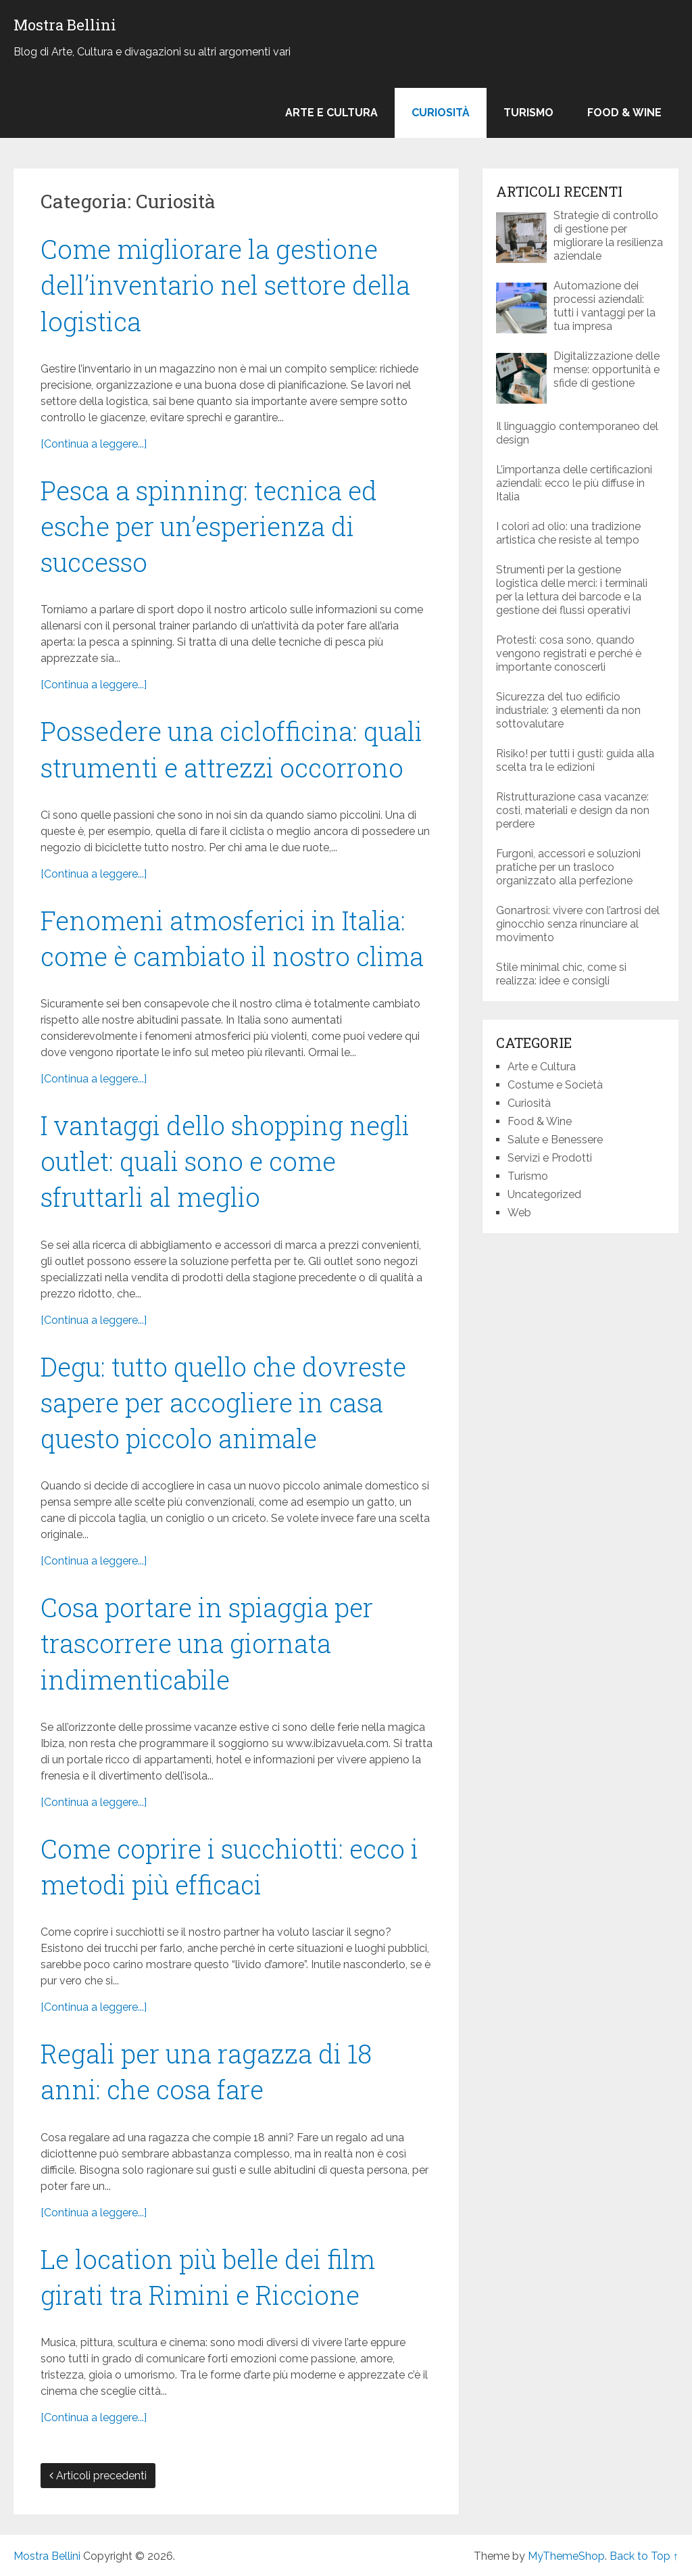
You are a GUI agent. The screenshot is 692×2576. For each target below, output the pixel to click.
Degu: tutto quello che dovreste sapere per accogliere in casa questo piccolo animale (223, 1402)
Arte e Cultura (331, 112)
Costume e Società (555, 1084)
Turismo (528, 112)
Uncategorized (544, 1194)
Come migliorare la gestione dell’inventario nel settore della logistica (225, 284)
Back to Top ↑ (644, 2556)
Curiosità (441, 112)
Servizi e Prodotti (550, 1157)
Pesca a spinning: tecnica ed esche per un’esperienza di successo (209, 526)
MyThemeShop (566, 2556)
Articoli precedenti (98, 2475)
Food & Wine (624, 112)
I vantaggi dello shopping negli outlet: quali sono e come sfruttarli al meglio (225, 1161)
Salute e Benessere (555, 1139)
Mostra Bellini (65, 24)
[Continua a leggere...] (94, 443)
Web (519, 1212)
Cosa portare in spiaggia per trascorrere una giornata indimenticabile (207, 1643)
